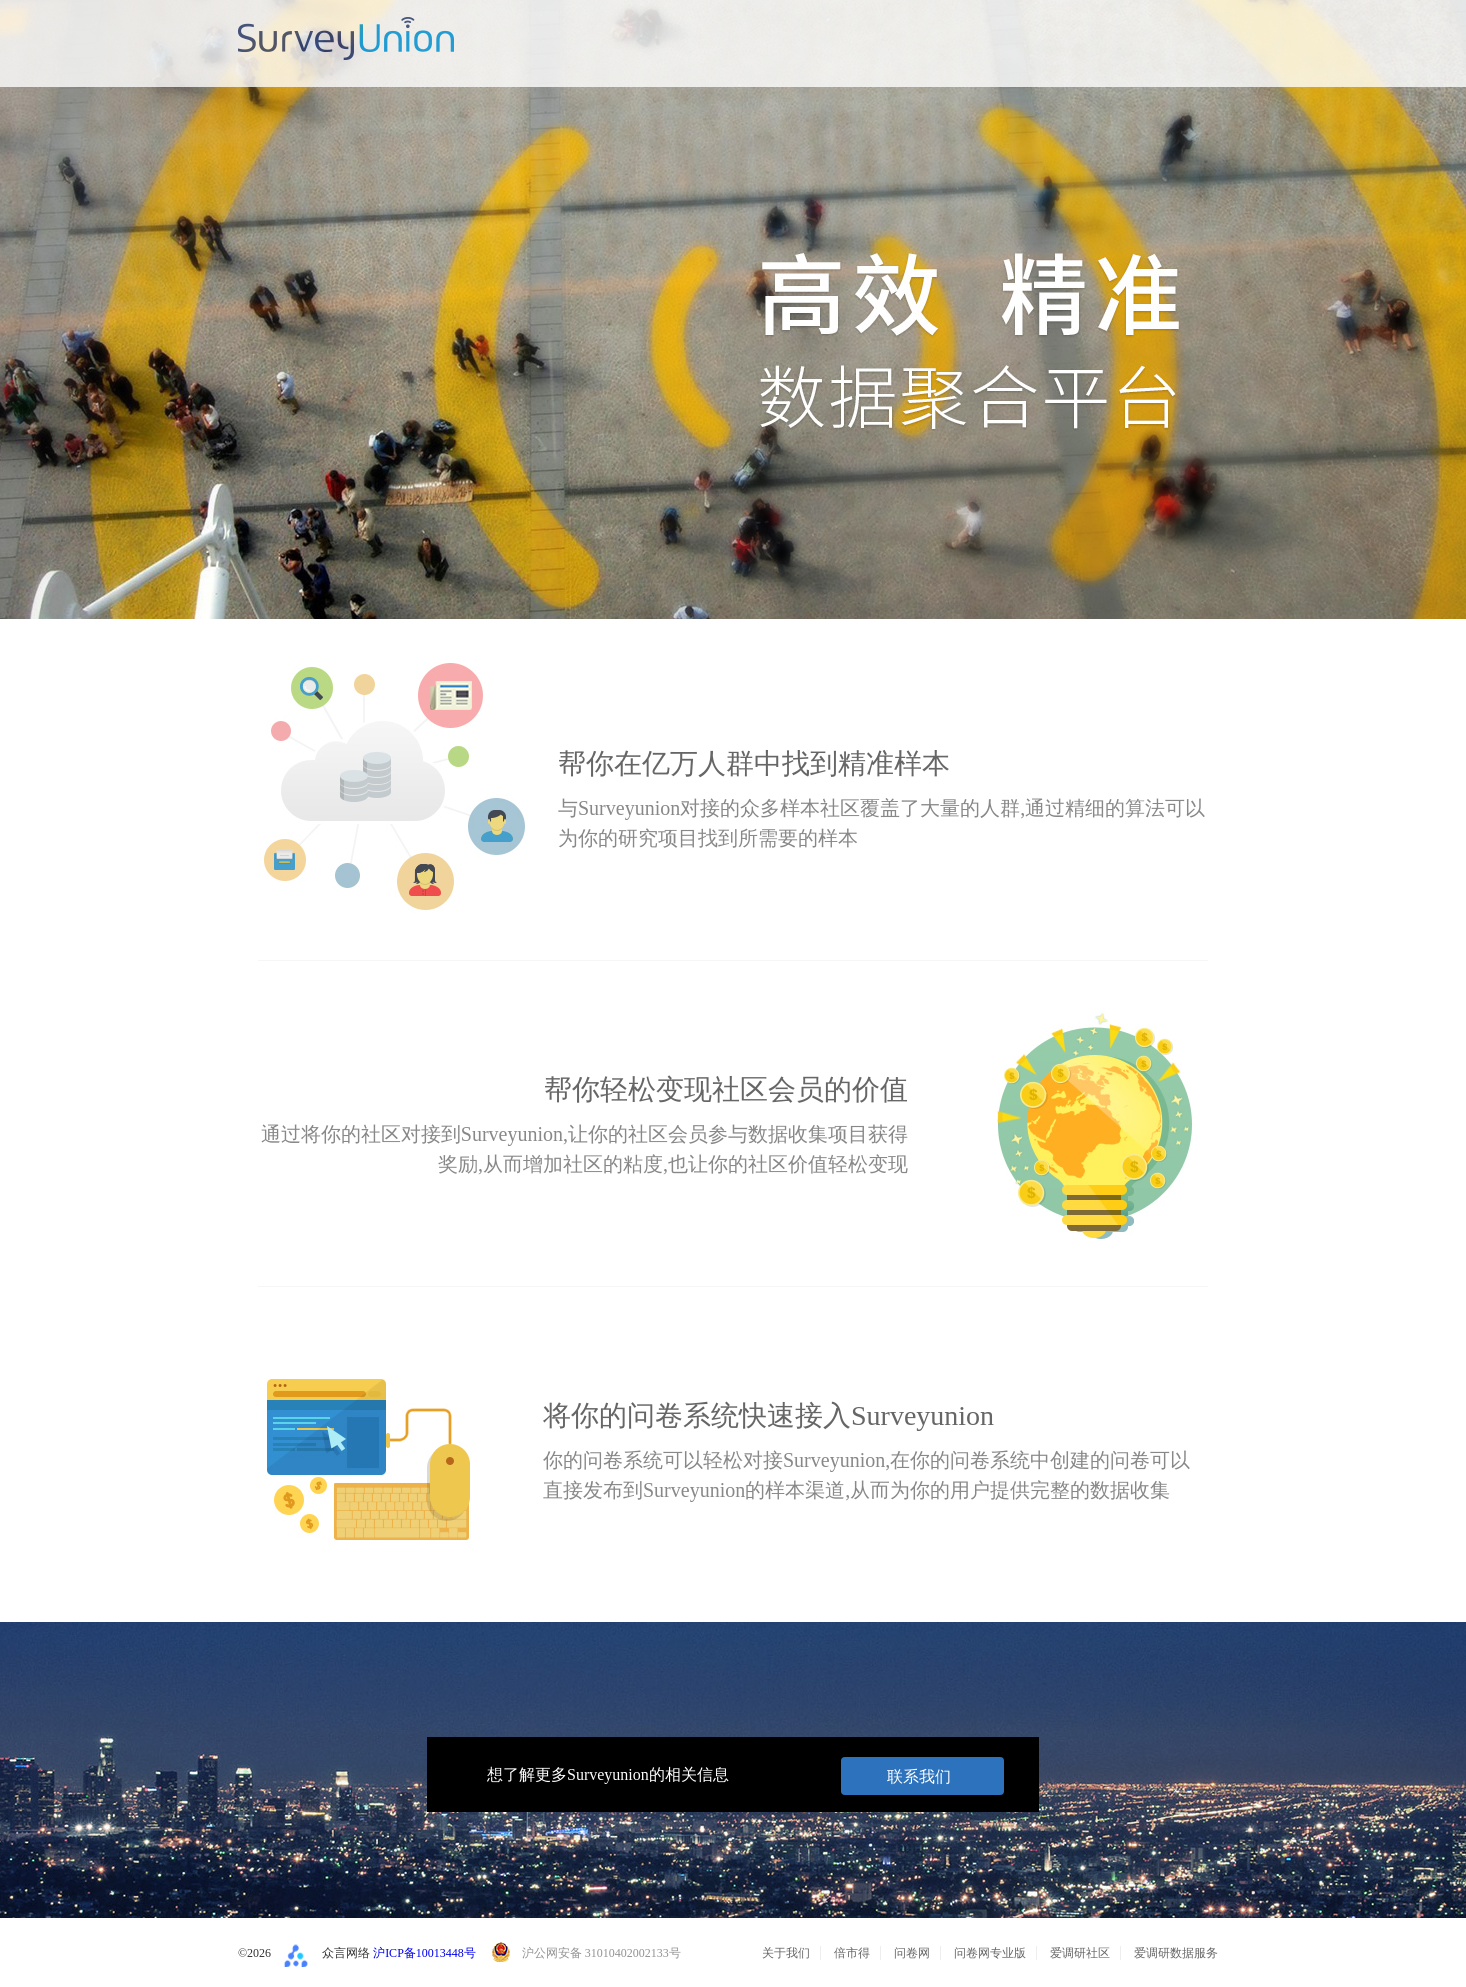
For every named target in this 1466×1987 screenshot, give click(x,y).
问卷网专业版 (990, 1953)
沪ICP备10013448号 (424, 1953)
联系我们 (919, 1776)
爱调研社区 (1080, 1953)
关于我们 (786, 1953)
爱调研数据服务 (1176, 1953)
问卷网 (912, 1953)
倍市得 (852, 1953)
